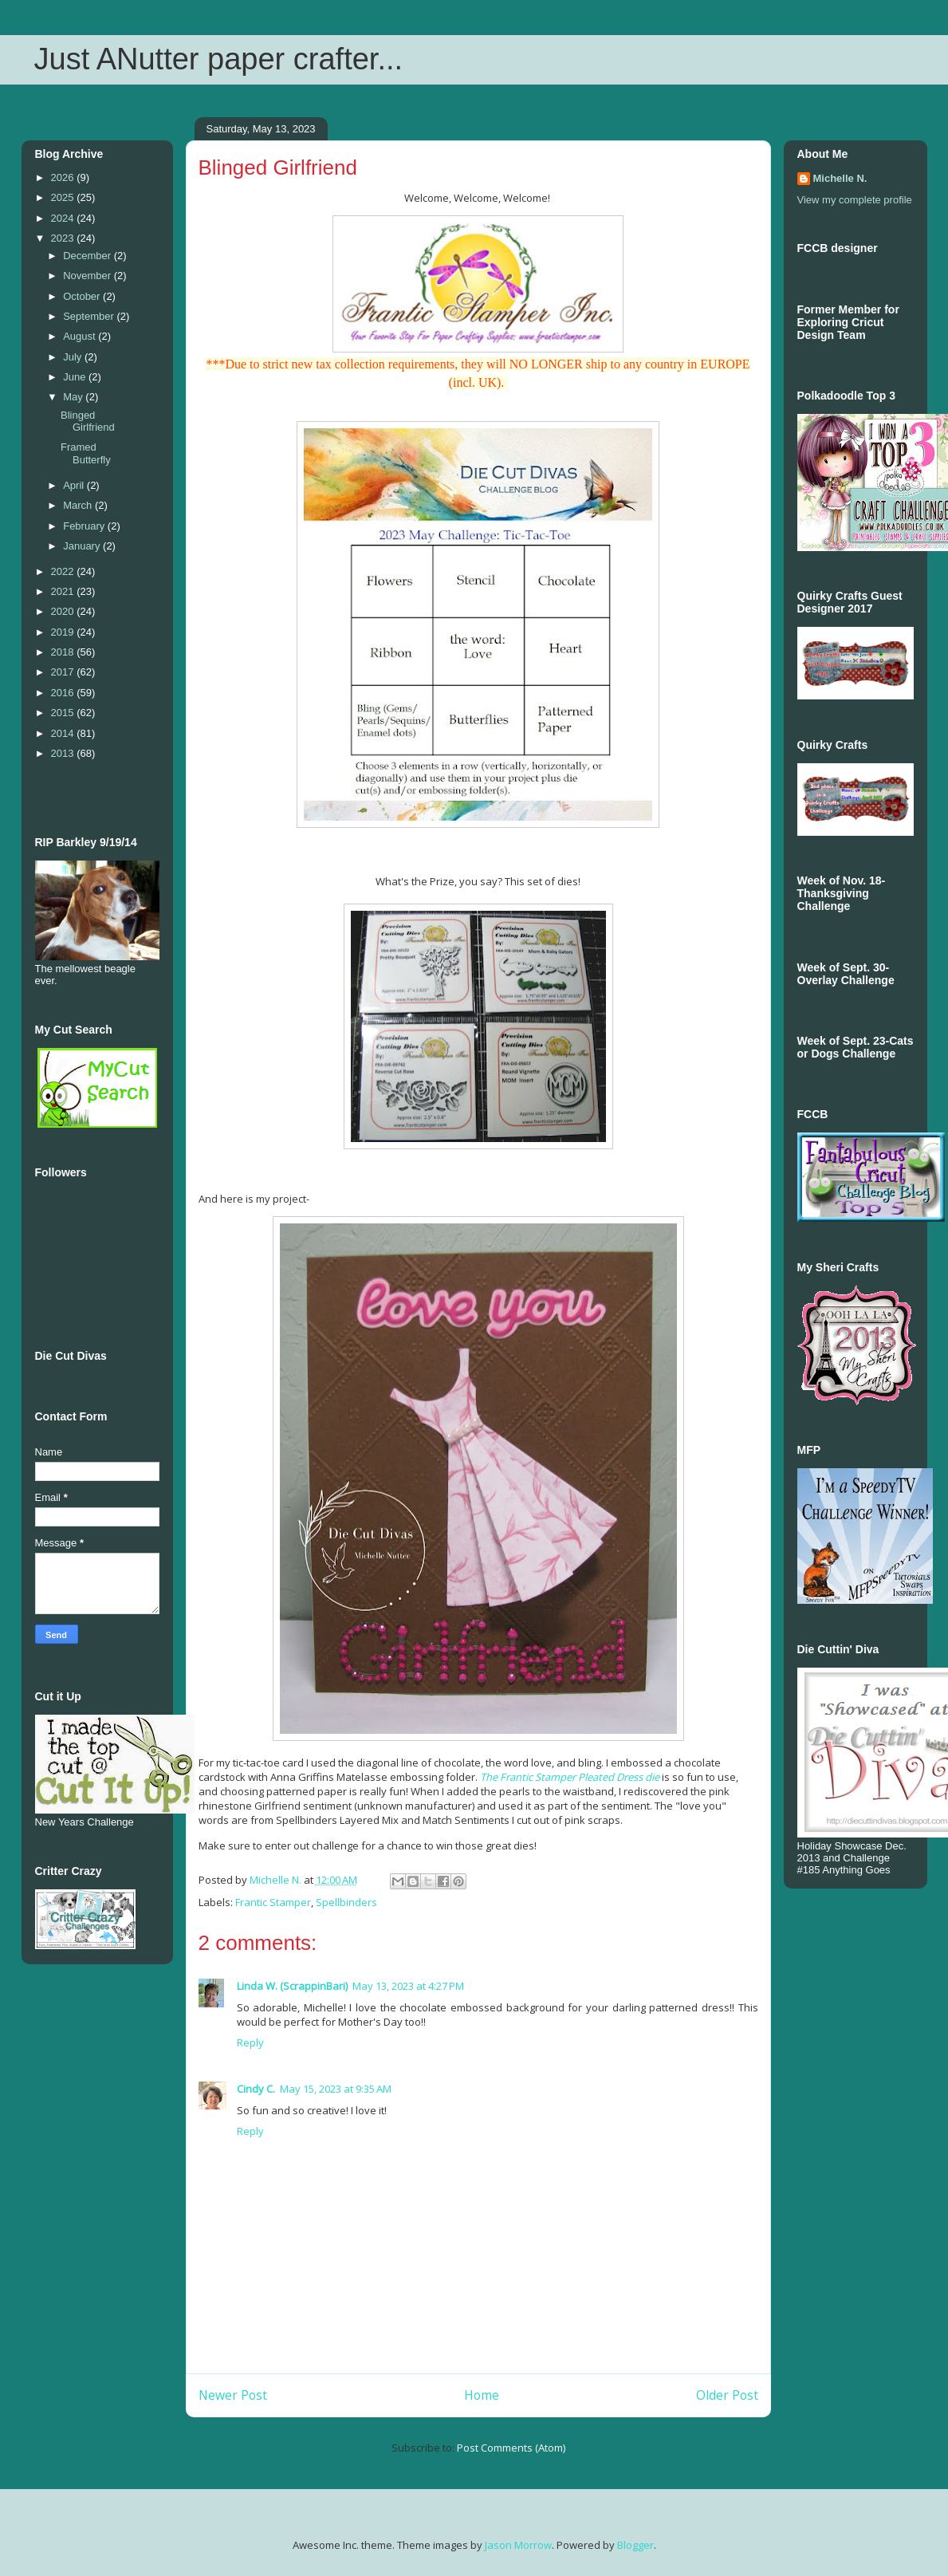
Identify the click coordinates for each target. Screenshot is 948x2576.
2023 (64, 238)
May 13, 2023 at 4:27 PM (408, 1986)
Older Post (727, 2395)
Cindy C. (256, 2089)
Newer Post (233, 2395)
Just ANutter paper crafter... (218, 59)
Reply (250, 2042)
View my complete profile (854, 200)
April (75, 485)
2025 (64, 197)
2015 (64, 713)
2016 (64, 693)
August (80, 336)
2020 (64, 611)
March (79, 505)
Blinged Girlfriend (88, 421)
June (76, 377)
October (83, 296)
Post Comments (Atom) (511, 2447)
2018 (64, 652)
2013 (64, 753)
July (74, 357)
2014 (64, 733)
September (89, 316)
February (85, 526)
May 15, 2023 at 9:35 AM (335, 2089)
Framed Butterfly (86, 453)
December (88, 256)
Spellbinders (346, 1902)
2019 (64, 632)
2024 (64, 218)
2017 (64, 672)
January (83, 546)
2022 (64, 571)
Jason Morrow (518, 2545)
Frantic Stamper (273, 1902)
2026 (64, 177)
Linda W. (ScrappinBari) (292, 1986)
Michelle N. (840, 178)
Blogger (635, 2545)
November (88, 276)
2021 (64, 591)
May (74, 397)
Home (481, 2395)
